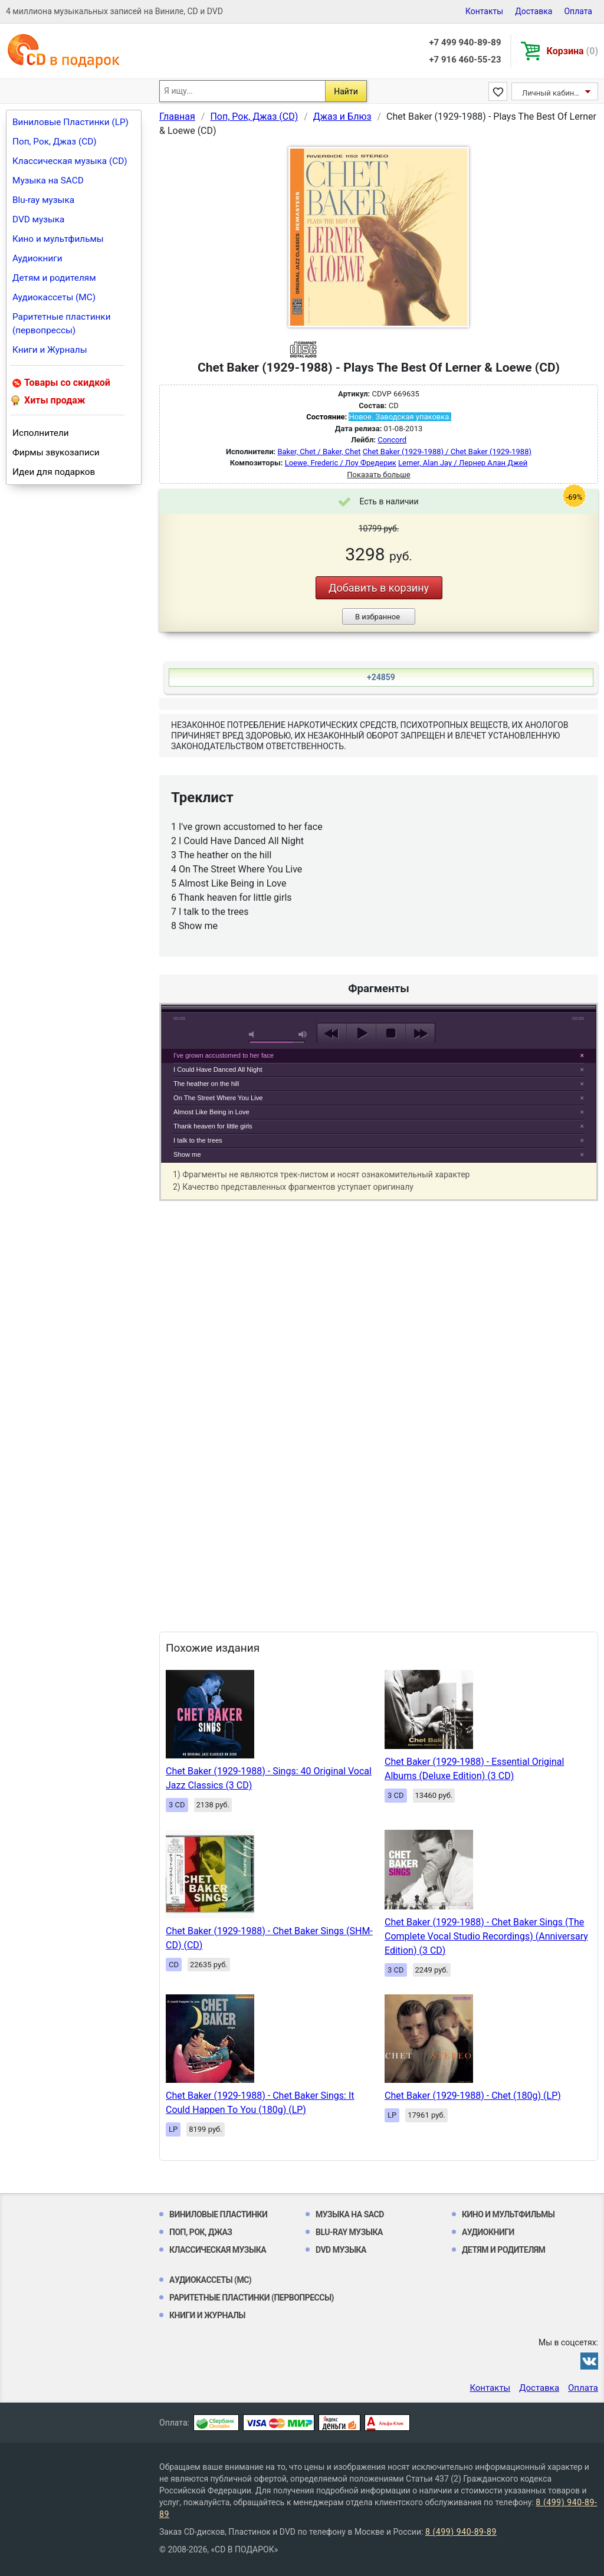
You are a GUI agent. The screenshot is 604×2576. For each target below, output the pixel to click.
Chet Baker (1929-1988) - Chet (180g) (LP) (473, 2095)
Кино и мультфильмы (58, 239)
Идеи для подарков (53, 472)
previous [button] (331, 1033)
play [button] (361, 1033)
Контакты (484, 11)
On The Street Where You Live (218, 1097)
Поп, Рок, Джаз (200, 2232)
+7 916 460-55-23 (465, 59)
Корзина (572, 51)
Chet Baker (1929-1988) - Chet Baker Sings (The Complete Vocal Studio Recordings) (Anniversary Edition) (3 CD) (486, 1936)
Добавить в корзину (379, 588)
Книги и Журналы (49, 349)
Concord (392, 439)
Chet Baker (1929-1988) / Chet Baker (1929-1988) (447, 451)
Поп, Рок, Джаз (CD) (54, 141)
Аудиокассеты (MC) (54, 297)
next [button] (420, 1033)
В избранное (377, 616)
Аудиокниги (37, 258)
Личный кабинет (552, 92)
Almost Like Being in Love (211, 1111)
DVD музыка (38, 219)
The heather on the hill (206, 1083)
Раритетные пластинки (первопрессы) (61, 323)
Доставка (533, 11)
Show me (187, 1154)
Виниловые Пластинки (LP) (70, 122)
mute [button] (253, 1034)
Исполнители (40, 433)
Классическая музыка (217, 2250)
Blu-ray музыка (43, 200)
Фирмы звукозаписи (56, 452)
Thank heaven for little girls (212, 1126)
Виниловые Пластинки (218, 2214)
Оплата (578, 11)
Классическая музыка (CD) (69, 161)
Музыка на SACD (48, 180)
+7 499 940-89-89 (465, 42)
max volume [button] (303, 1034)
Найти (346, 91)
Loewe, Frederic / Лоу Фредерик (340, 462)
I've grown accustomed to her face (223, 1055)
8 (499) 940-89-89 (461, 2531)
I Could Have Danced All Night (217, 1069)
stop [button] (390, 1033)
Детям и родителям (54, 278)
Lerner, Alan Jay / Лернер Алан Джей (462, 462)
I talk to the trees (197, 1140)
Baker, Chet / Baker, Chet (318, 451)
